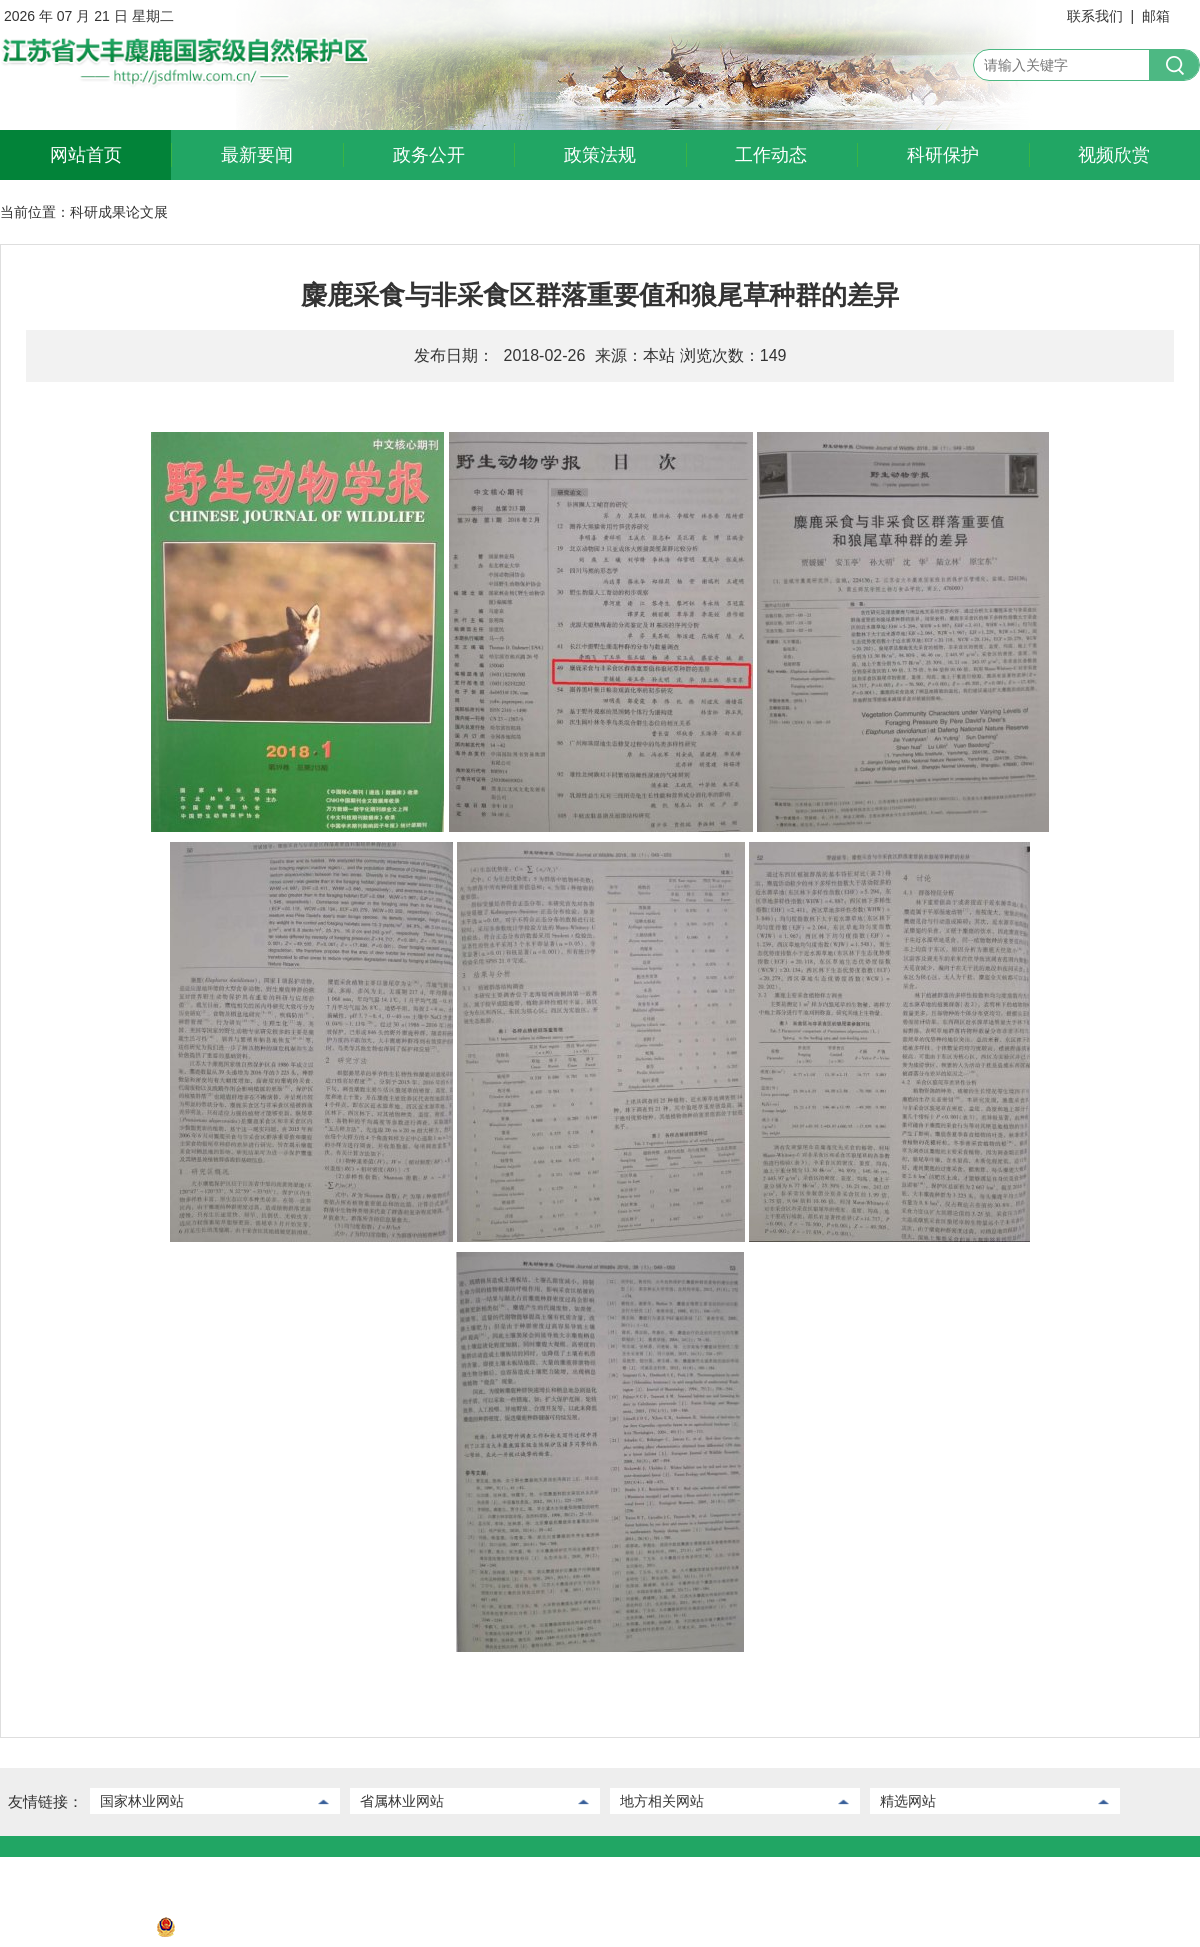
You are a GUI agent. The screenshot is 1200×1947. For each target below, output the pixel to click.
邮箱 (1156, 16)
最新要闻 (257, 155)
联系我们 (1095, 16)
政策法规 (600, 155)
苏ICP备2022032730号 (71, 1932)
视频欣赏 (1114, 155)
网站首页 (86, 155)
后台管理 (103, 1872)
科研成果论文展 (119, 212)
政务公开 (429, 155)
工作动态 (771, 155)
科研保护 (943, 155)
